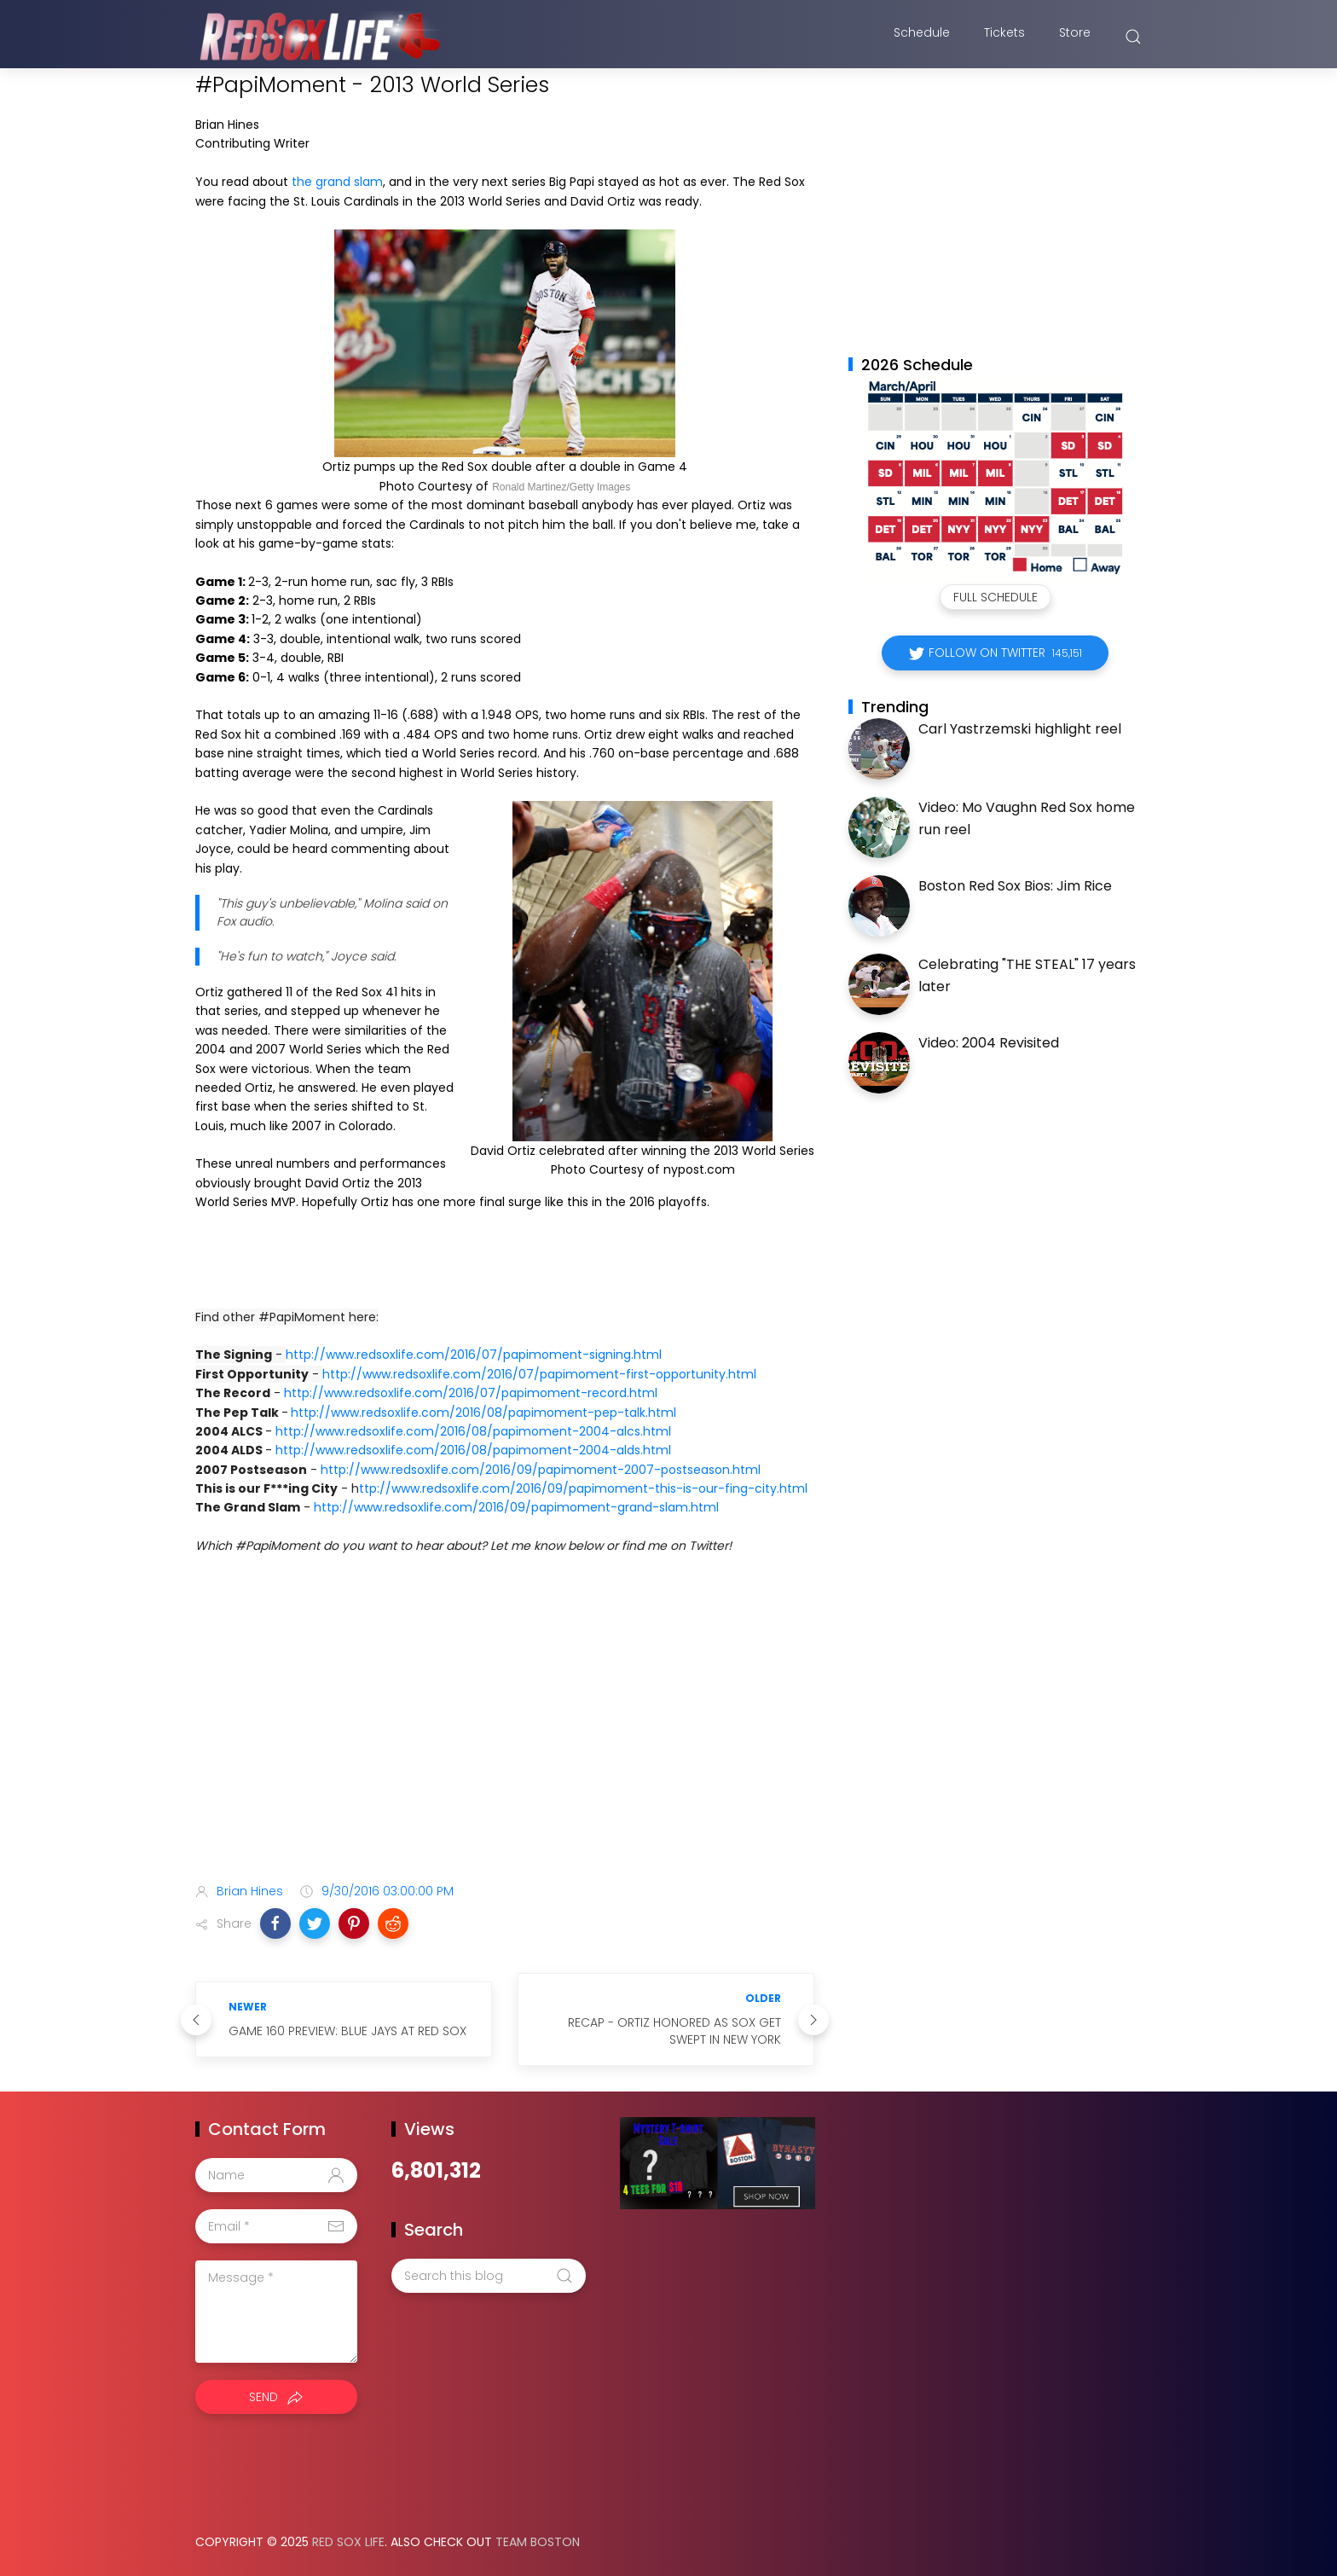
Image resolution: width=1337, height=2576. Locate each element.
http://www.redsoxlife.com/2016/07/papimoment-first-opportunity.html (539, 1374)
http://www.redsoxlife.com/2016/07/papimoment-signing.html (474, 1354)
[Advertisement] (504, 1735)
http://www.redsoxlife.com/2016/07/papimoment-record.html (470, 1392)
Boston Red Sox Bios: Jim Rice (1015, 886)
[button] (275, 1923)
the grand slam (337, 181)
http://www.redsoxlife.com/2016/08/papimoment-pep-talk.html (483, 1412)
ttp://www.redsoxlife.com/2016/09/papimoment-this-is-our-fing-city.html (583, 1488)
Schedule (922, 36)
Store (1075, 36)
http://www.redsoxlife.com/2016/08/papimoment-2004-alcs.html (473, 1431)
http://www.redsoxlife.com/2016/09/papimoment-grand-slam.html (516, 1507)
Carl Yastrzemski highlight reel (1019, 729)
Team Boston (537, 2541)
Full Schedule (995, 597)
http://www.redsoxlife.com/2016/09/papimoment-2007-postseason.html (541, 1469)
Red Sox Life (348, 2541)
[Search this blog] (488, 2276)
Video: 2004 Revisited (988, 1043)
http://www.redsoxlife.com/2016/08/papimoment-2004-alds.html (473, 1450)
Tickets (1004, 36)
